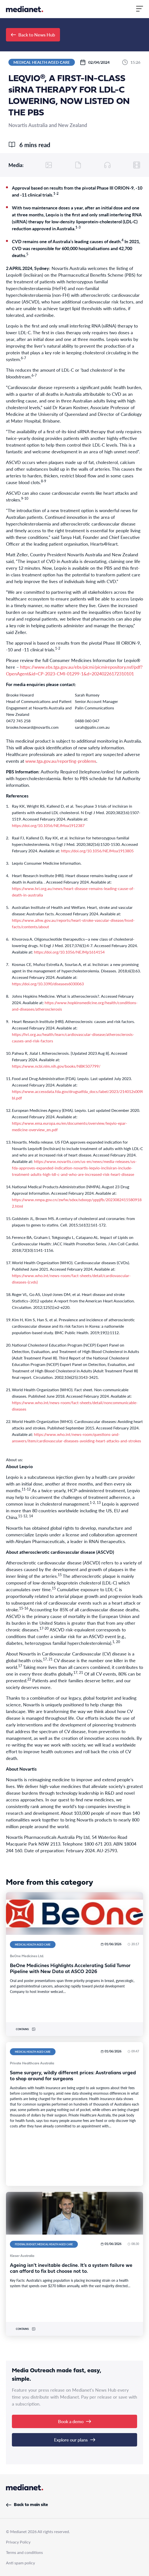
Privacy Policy (18, 2542)
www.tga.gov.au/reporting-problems (60, 761)
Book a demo (74, 2421)
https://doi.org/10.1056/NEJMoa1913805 (97, 851)
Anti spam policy (20, 2563)
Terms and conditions (24, 2552)
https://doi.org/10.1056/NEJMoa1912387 (48, 825)
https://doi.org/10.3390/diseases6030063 (48, 984)
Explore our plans (74, 2440)
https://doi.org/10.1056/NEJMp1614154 (69, 952)
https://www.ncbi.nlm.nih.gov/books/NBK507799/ (56, 1066)
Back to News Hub (33, 35)
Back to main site (27, 2505)
